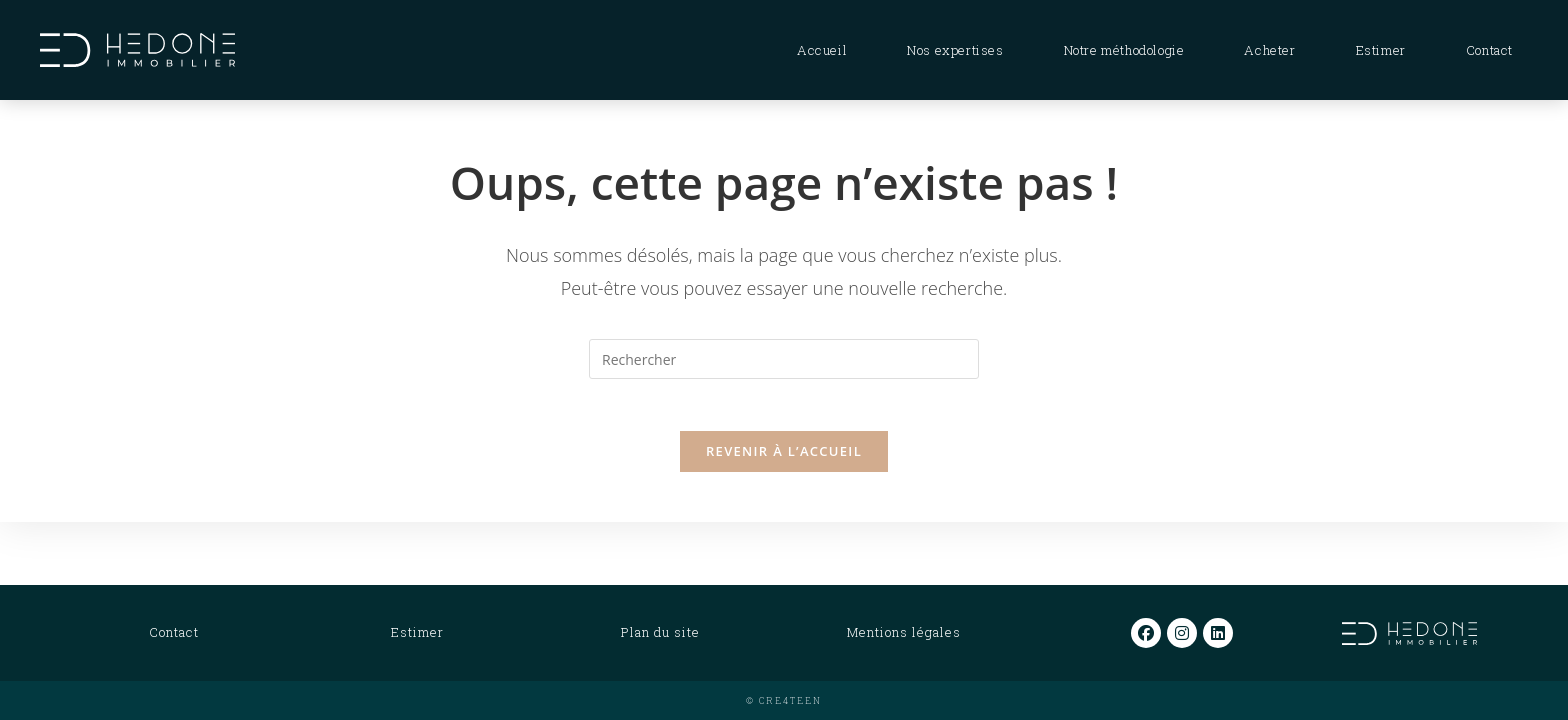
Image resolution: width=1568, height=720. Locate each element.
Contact (174, 632)
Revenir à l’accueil (784, 459)
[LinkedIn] (1218, 633)
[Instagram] (1182, 633)
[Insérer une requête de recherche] (784, 359)
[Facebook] (1146, 633)
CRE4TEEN (790, 700)
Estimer (417, 632)
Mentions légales (904, 632)
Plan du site (660, 632)
